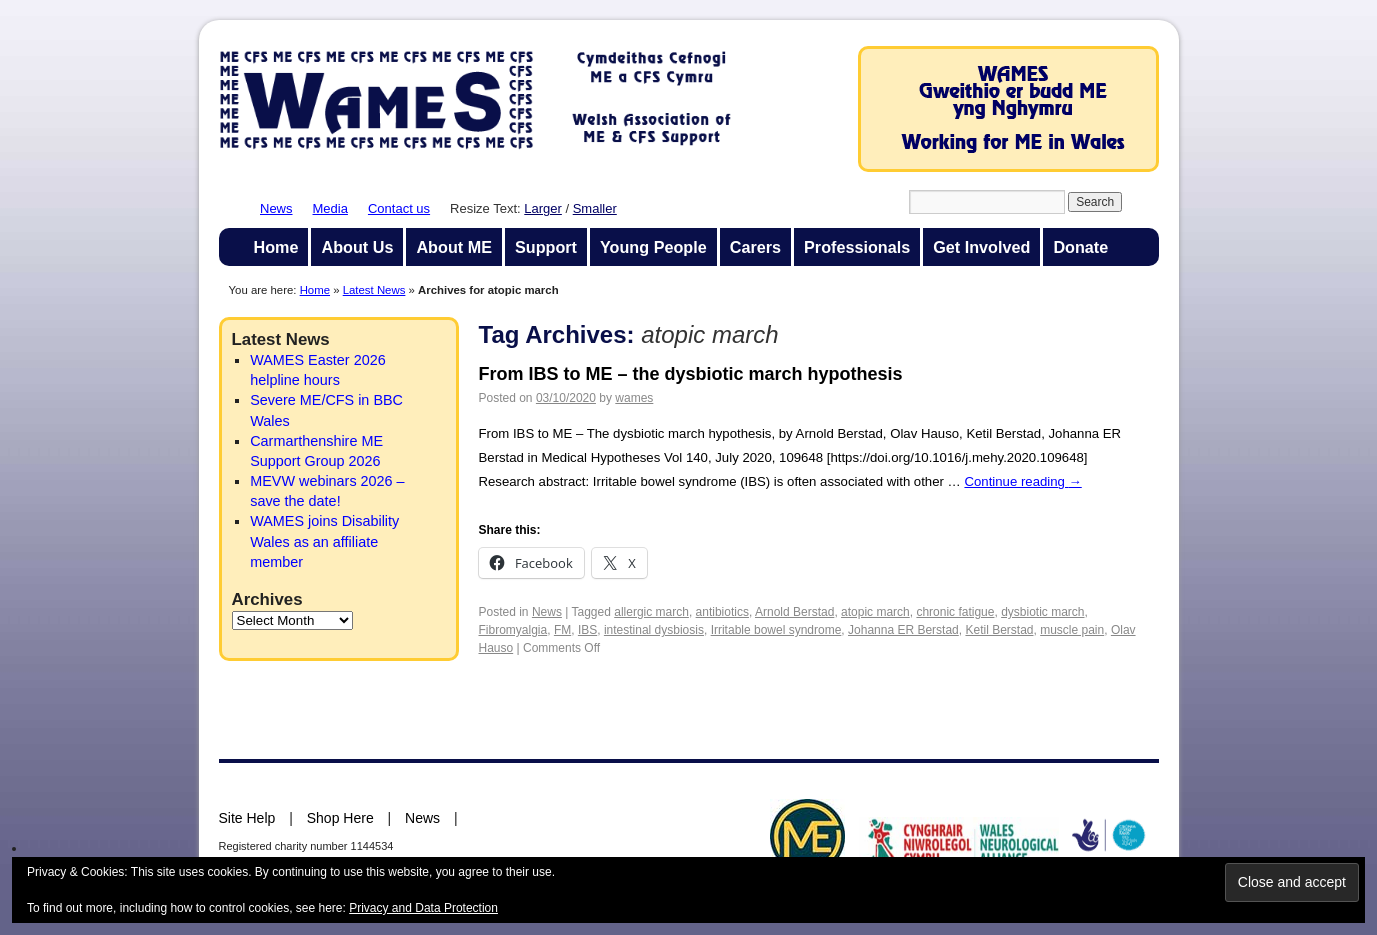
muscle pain (1072, 630)
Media (330, 208)
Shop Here (340, 818)
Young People (653, 247)
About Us (357, 247)
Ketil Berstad (999, 630)
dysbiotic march (1042, 612)
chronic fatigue (955, 612)
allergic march (651, 612)
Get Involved (981, 247)
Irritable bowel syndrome (776, 630)
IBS (587, 630)
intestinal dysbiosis (654, 630)
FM (562, 630)
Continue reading (1022, 481)
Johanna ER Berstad (903, 630)
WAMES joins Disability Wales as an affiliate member (324, 541)
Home (276, 247)
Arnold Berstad (794, 612)
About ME (454, 247)
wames (634, 398)
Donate (1080, 247)
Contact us (399, 208)
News (276, 208)
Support (546, 247)
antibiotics (722, 612)
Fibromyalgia (513, 630)
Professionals (857, 247)
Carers (755, 247)
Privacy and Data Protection (423, 908)
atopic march (875, 612)
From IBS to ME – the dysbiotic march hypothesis (691, 374)
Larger (543, 208)
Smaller (595, 208)
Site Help (247, 818)
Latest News (374, 290)
